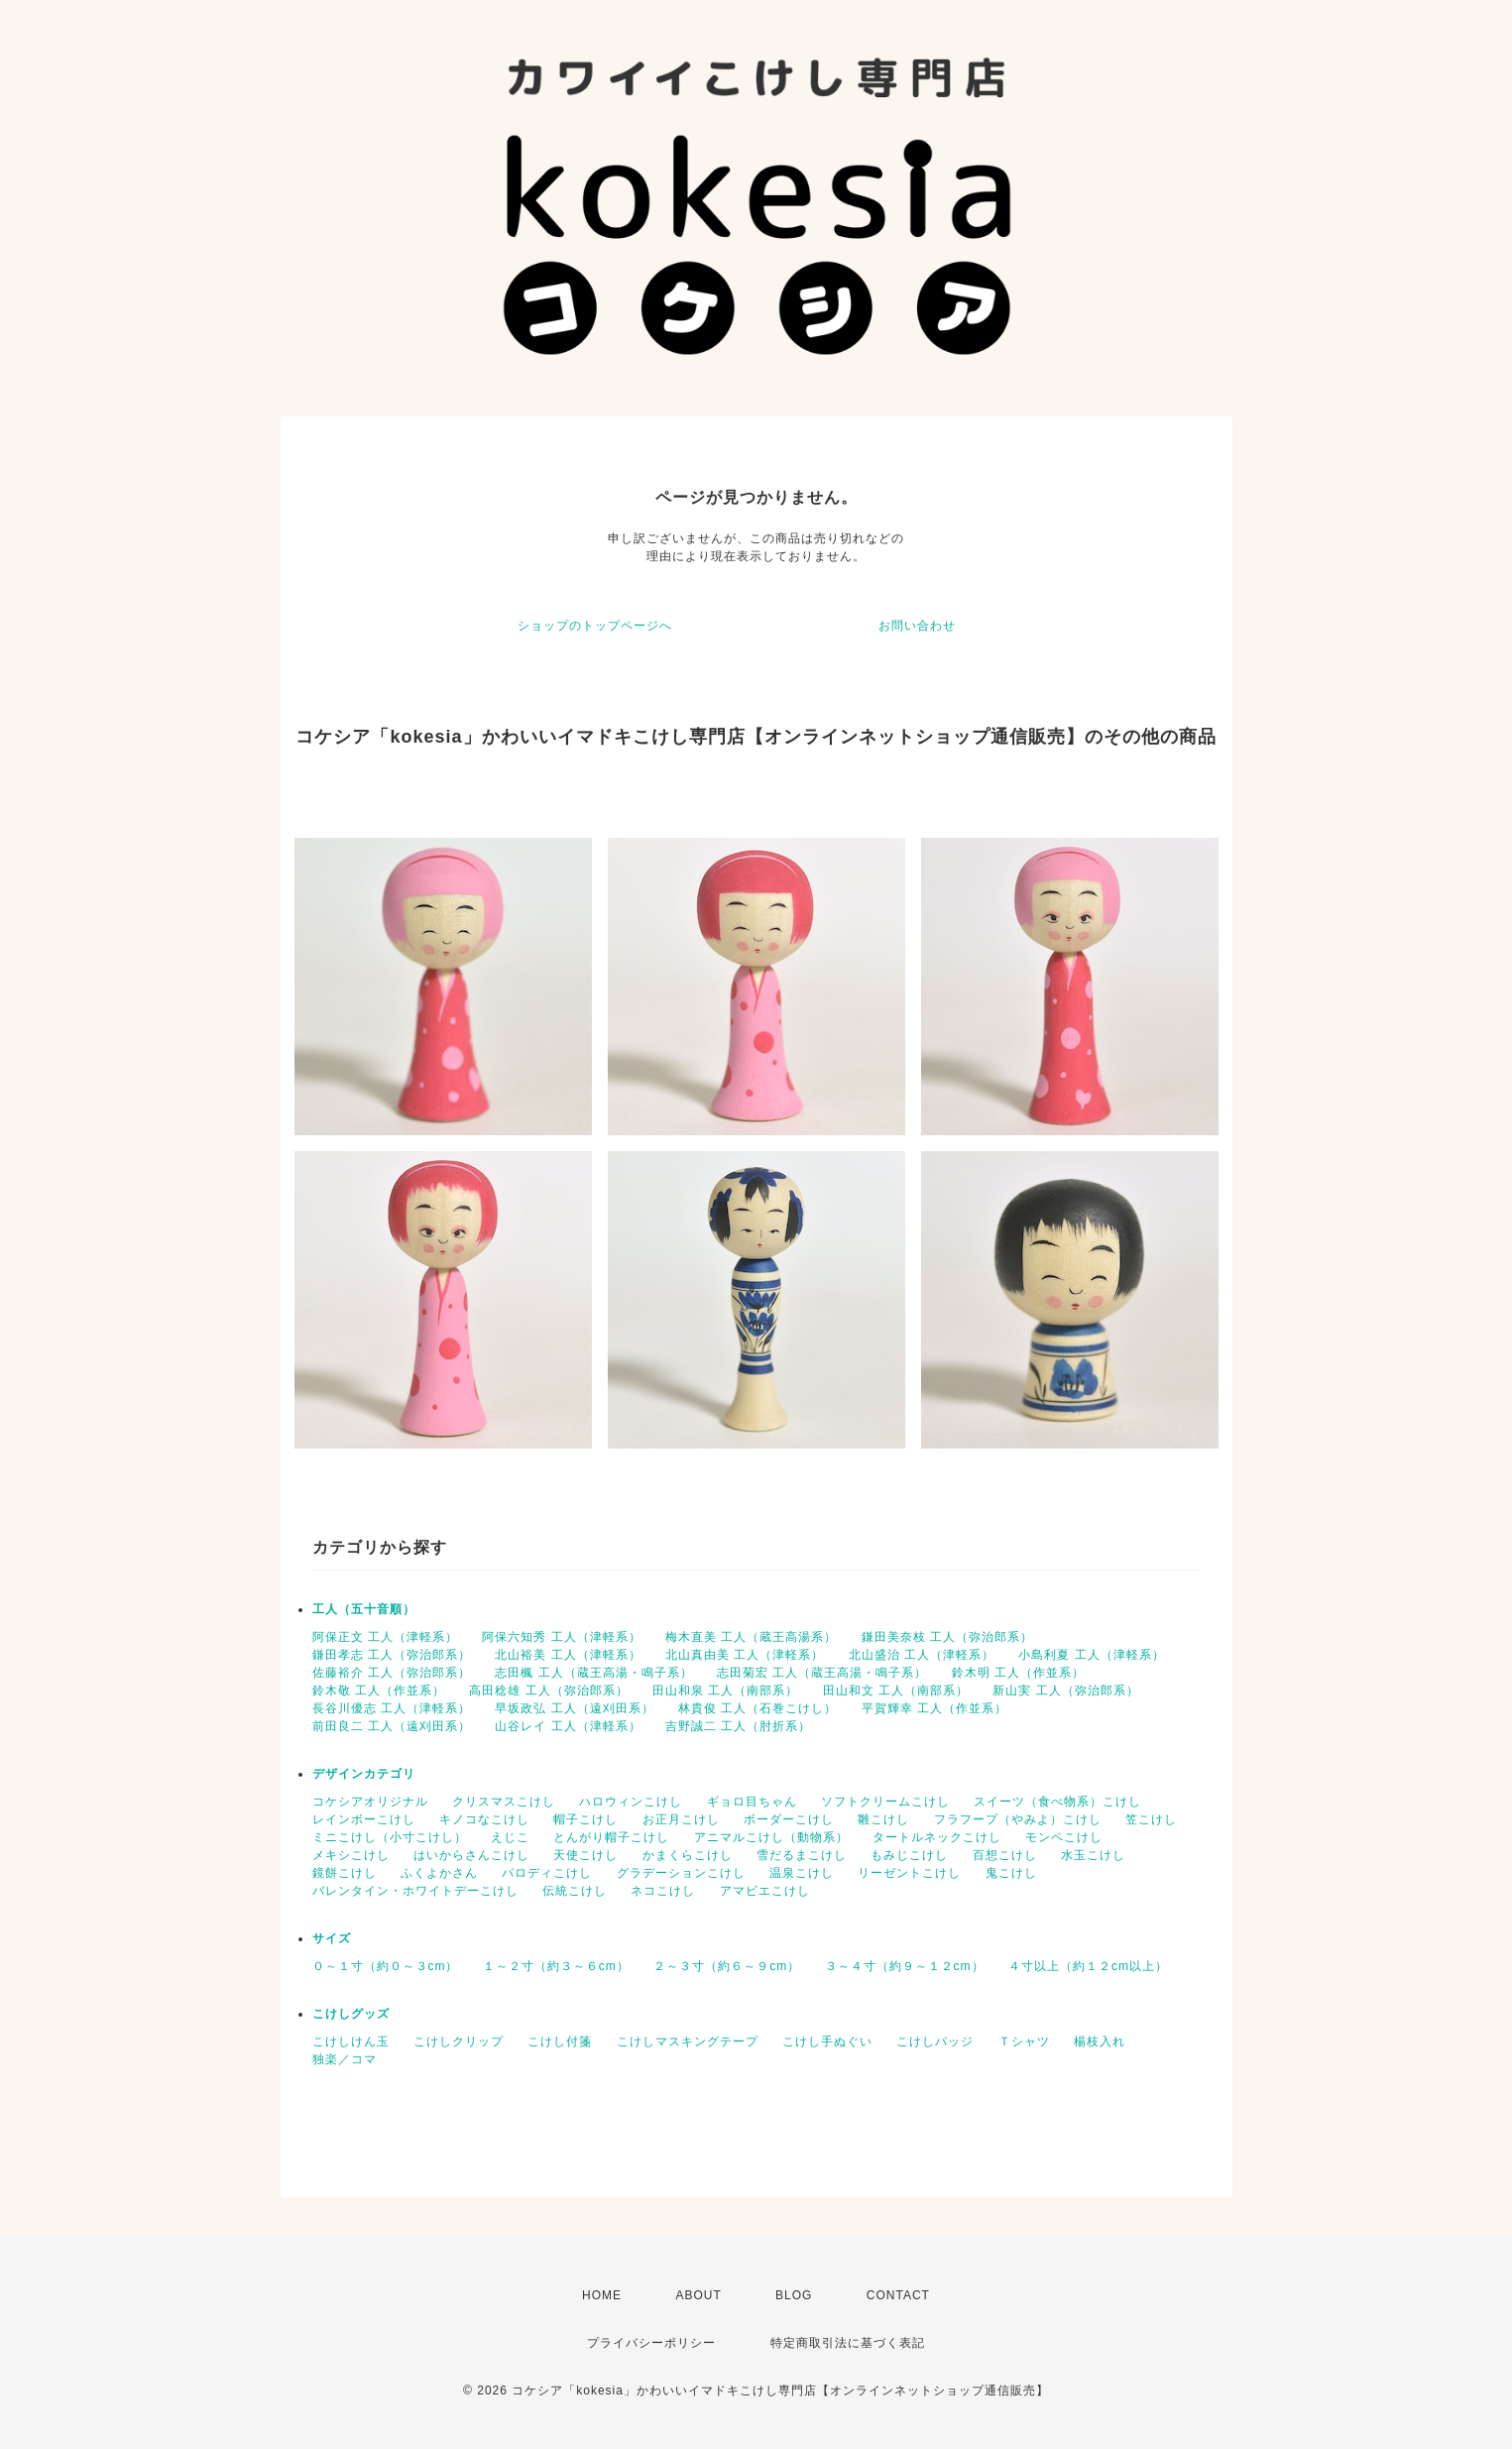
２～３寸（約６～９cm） (726, 1966)
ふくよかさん (439, 1873)
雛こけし (883, 1819)
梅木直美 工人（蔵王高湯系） (751, 1637)
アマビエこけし (765, 1891)
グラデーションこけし (681, 1873)
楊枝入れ (1099, 2041)
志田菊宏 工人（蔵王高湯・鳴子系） (822, 1673)
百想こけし (1005, 1855)
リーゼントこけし (909, 1873)
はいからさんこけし (471, 1855)
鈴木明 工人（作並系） (1018, 1673)
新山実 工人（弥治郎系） (1065, 1690)
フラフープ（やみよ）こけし (1018, 1819)
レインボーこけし (363, 1819)
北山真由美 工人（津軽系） (744, 1655)
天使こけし (585, 1855)
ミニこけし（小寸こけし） (389, 1837)
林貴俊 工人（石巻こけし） (757, 1708)
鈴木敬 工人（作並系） (378, 1690)
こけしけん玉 (351, 2041)
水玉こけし (1093, 1855)
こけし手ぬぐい (827, 2041)
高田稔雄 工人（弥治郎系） (548, 1690)
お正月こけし (681, 1819)
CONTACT (898, 2295)
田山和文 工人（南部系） (896, 1690)
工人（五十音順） (363, 1609)
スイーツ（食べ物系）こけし (1057, 1801)
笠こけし (1151, 1819)
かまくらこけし (687, 1855)
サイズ (331, 1938)
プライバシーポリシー (651, 2343)
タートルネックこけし (936, 1837)
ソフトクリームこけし (885, 1801)
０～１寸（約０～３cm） (385, 1966)
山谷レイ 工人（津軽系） (567, 1726)
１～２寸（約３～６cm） (556, 1966)
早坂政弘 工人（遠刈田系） (574, 1708)
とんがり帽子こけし (611, 1837)
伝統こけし (574, 1891)
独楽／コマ (344, 2059)
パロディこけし (547, 1873)
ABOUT (698, 2295)
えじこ (510, 1837)
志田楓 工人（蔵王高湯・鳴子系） (593, 1673)
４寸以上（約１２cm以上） (1088, 1966)
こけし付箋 (559, 2041)
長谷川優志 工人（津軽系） (391, 1708)
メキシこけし (351, 1855)
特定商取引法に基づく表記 (847, 2343)
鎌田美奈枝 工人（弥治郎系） (947, 1637)
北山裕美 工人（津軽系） (567, 1655)
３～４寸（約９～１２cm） (905, 1966)
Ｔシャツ (1024, 2041)
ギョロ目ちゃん (752, 1801)
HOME (602, 2295)
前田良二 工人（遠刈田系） (391, 1726)
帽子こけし (585, 1819)
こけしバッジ (935, 2041)
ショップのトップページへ (595, 626)
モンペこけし (1064, 1837)
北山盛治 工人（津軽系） (921, 1655)
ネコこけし (663, 1891)
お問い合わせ (917, 626)
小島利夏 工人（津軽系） (1091, 1655)
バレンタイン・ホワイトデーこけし (415, 1891)
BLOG (793, 2295)
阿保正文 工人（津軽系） (385, 1637)
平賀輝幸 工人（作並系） (934, 1708)
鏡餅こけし (344, 1873)
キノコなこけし (484, 1819)
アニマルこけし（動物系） (771, 1837)
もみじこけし (909, 1855)
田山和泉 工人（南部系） (725, 1690)
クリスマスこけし (503, 1801)
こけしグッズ (351, 2014)
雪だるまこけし (801, 1855)
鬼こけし (1011, 1873)
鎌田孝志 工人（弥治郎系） (391, 1655)
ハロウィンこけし (630, 1801)
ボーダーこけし (789, 1819)
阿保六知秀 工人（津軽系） (561, 1637)
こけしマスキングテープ (687, 2041)
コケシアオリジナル (370, 1801)
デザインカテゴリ (363, 1774)
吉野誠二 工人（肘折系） (738, 1726)
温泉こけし (801, 1873)
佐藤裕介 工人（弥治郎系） (391, 1673)
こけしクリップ (458, 2041)
